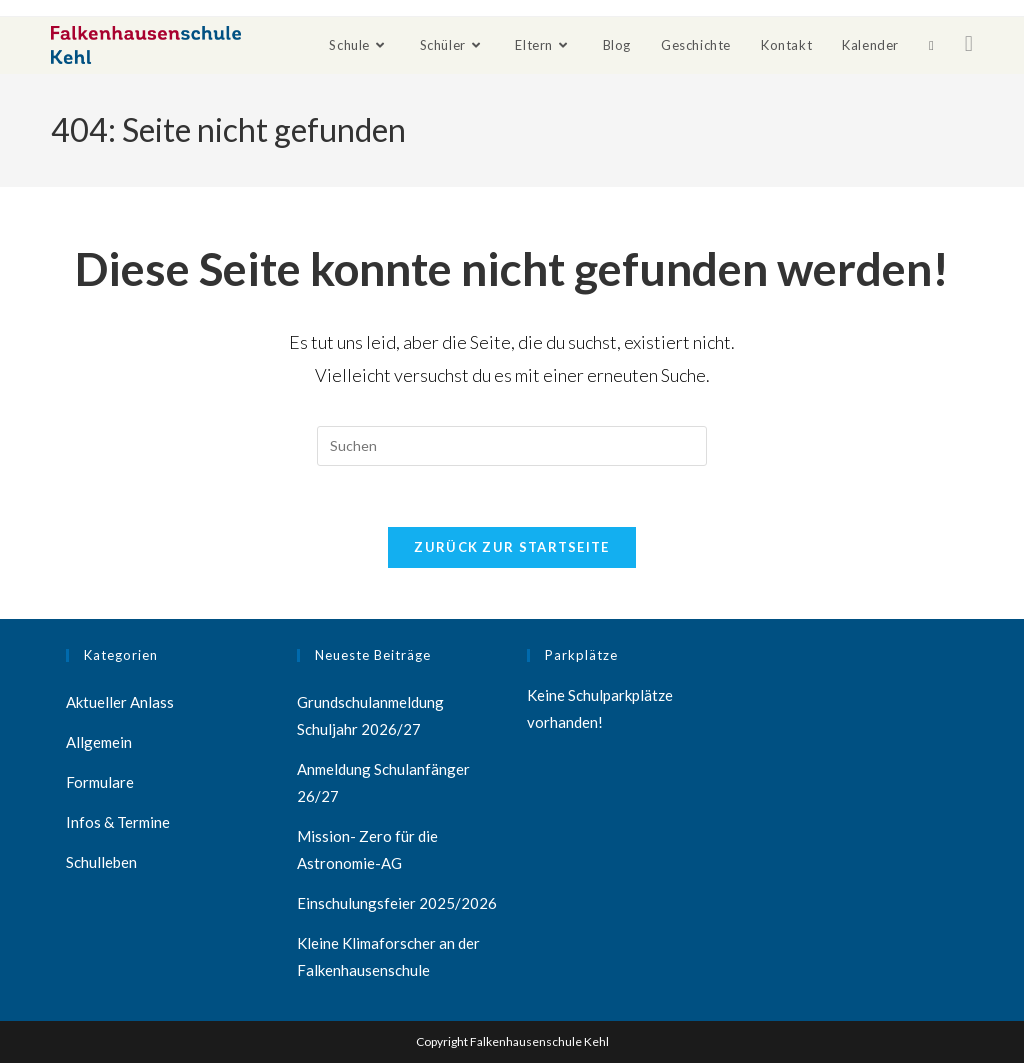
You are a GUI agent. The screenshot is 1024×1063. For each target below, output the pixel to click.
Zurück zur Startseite (511, 547)
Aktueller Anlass (120, 702)
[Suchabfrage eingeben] (512, 446)
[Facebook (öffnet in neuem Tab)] (969, 43)
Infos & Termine (118, 822)
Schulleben (101, 862)
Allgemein (99, 742)
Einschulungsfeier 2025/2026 (397, 903)
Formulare (100, 782)
